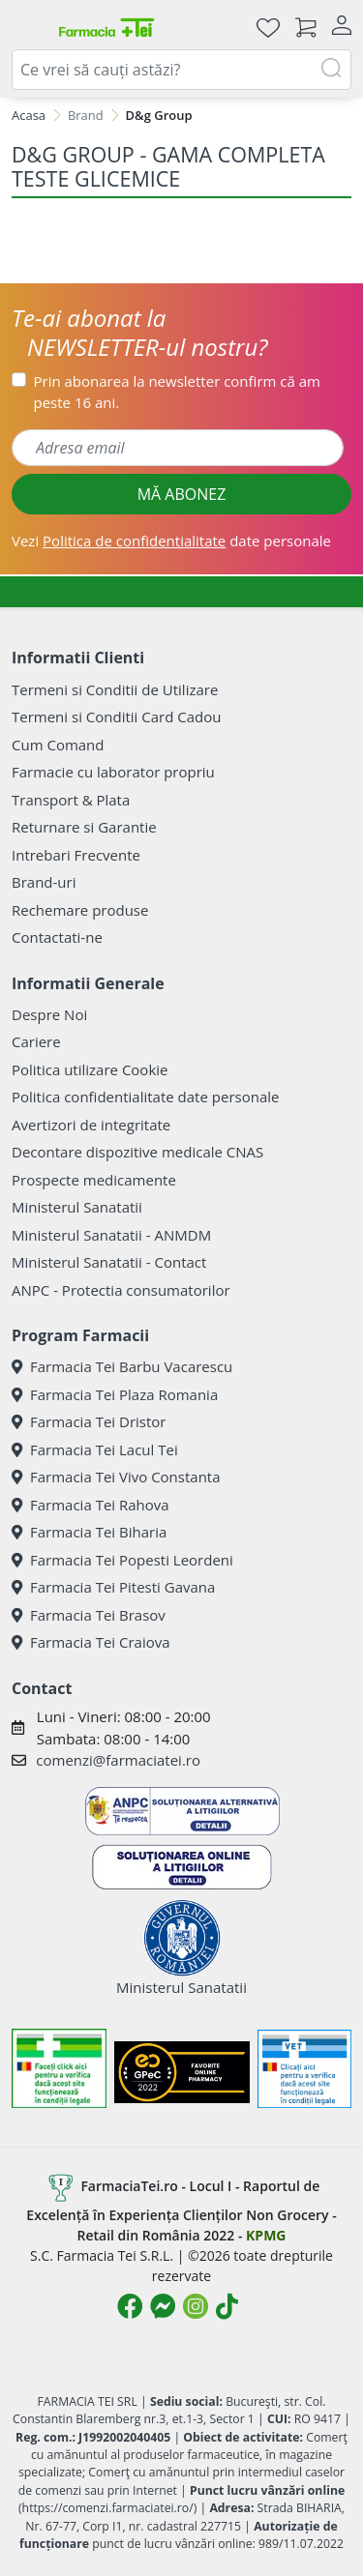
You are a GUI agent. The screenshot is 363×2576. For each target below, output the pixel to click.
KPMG (266, 2235)
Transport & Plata (71, 799)
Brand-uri (44, 882)
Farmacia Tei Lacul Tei (95, 1449)
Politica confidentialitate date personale (145, 1096)
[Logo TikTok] (227, 2306)
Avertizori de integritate (91, 1124)
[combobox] (181, 69)
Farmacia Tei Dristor (89, 1421)
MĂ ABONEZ (182, 494)
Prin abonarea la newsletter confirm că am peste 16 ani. (177, 392)
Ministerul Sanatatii (77, 1206)
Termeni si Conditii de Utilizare (115, 689)
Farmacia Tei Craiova (91, 1642)
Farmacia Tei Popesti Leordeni (122, 1559)
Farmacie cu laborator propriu (113, 771)
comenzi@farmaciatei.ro (118, 1760)
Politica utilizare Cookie (89, 1069)
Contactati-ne (57, 937)
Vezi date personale (171, 540)
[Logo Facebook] (129, 2306)
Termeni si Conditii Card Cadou (116, 716)
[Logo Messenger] (162, 2306)
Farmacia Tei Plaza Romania (115, 1394)
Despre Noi (49, 1014)
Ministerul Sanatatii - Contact (109, 1262)
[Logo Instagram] (195, 2306)
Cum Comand (58, 744)
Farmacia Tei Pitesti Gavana (113, 1586)
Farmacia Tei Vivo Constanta (116, 1476)
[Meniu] (27, 27)
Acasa (28, 115)
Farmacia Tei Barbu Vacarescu (122, 1366)
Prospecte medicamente (94, 1179)
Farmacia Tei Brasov (89, 1615)
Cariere (36, 1041)
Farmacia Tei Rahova (90, 1504)
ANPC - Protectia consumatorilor (121, 1290)
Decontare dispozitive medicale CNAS (137, 1151)
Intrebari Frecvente (76, 854)
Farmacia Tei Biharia (89, 1531)
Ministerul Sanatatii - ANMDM (111, 1234)
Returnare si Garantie (84, 826)
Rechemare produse (80, 910)
